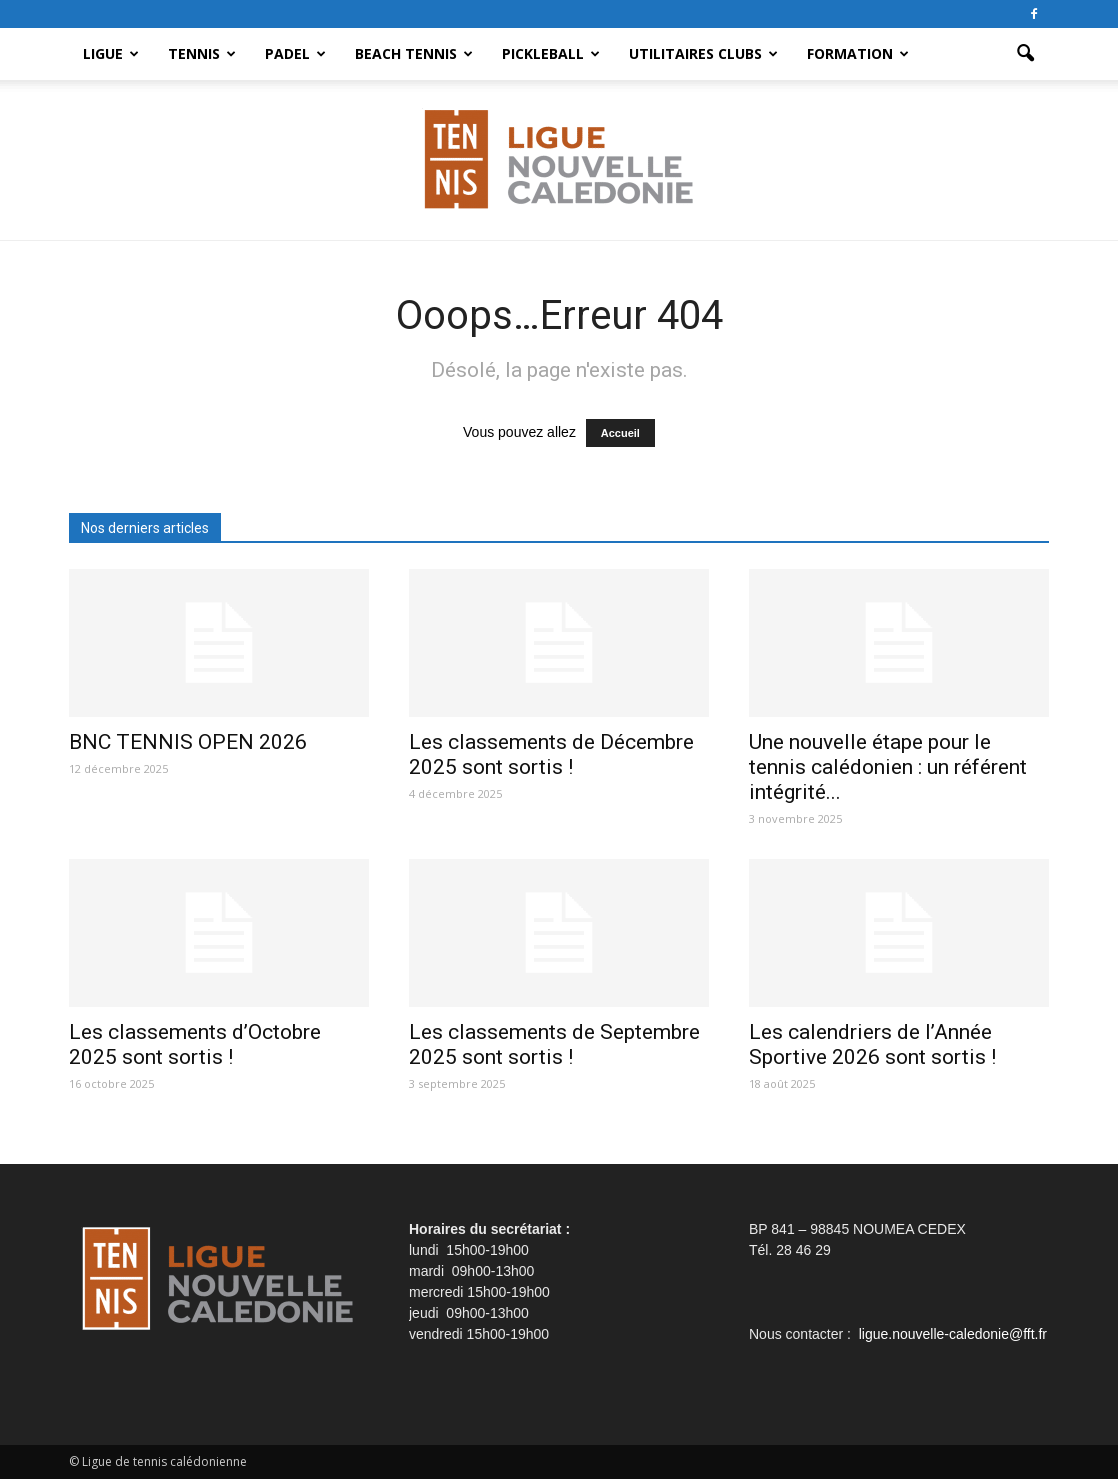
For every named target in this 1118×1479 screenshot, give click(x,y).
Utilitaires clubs (703, 53)
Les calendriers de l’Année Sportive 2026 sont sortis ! (872, 1044)
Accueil (620, 433)
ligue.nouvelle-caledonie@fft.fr (953, 1334)
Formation (858, 53)
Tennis (202, 53)
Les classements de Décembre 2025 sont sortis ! (551, 754)
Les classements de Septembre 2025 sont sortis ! (554, 1044)
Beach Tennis (414, 53)
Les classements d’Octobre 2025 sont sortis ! (195, 1044)
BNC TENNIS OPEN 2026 (188, 742)
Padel (295, 53)
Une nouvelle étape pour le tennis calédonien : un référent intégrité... (888, 767)
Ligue (111, 53)
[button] (1025, 54)
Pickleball (551, 53)
